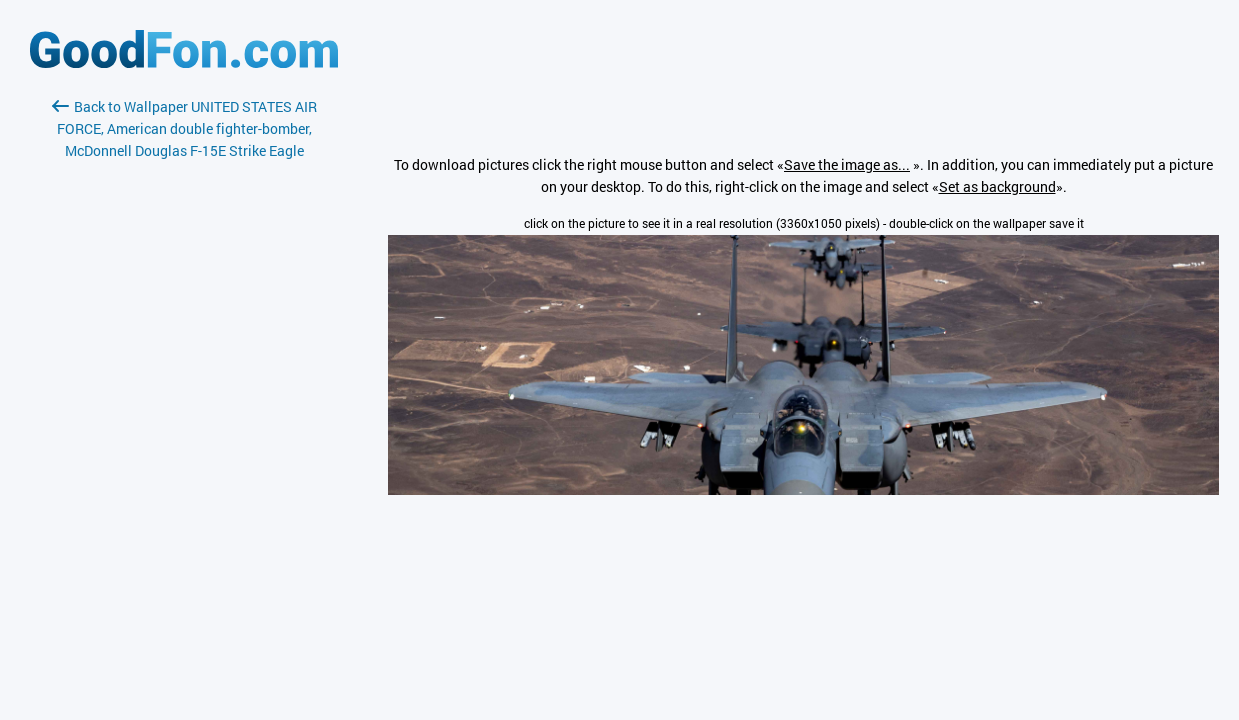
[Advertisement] (184, 399)
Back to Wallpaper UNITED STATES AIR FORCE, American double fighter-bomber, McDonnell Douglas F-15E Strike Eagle (184, 128)
